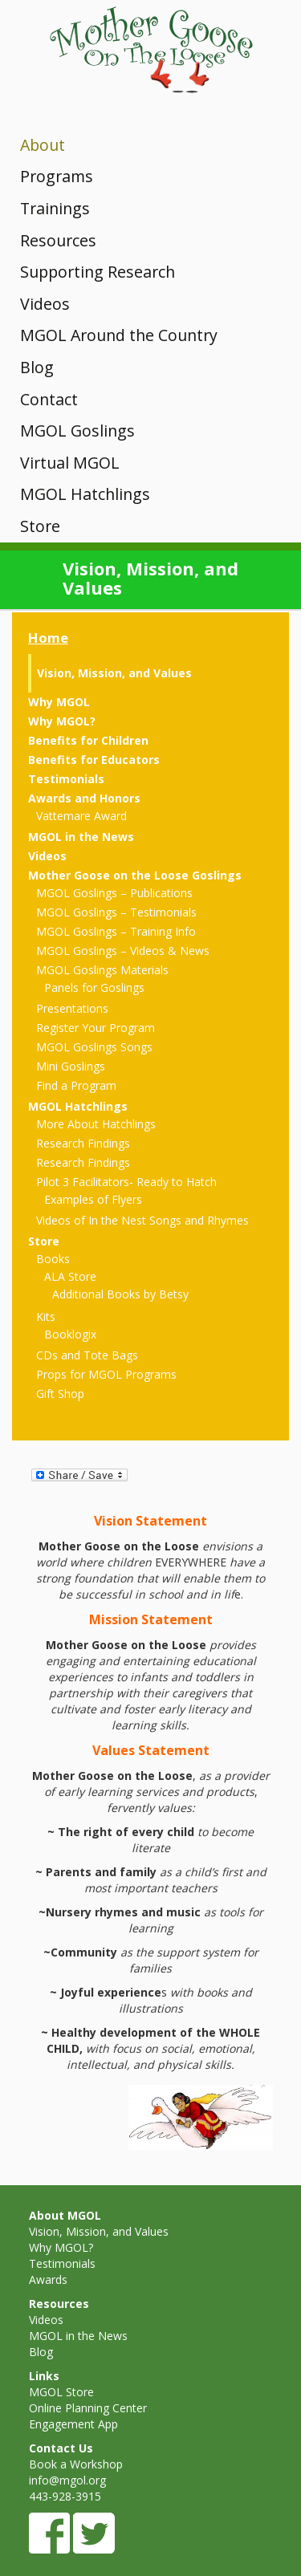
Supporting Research (97, 271)
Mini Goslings (70, 1066)
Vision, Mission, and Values (114, 673)
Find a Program (76, 1085)
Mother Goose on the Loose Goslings (135, 875)
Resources (58, 240)
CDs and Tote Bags (87, 1355)
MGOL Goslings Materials (102, 969)
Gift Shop (60, 1393)
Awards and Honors (84, 798)
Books (53, 1258)
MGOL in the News (81, 836)
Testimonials (66, 778)
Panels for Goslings (94, 987)
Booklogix (70, 1334)
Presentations (72, 1008)
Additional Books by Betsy (120, 1294)
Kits (45, 1316)
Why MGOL (59, 701)
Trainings (55, 208)
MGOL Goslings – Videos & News (122, 950)
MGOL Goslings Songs (94, 1046)
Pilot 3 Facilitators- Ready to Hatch (126, 1181)
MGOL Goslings (77, 430)
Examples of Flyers (93, 1199)
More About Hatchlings (96, 1124)
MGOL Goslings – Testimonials (116, 912)
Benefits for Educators (94, 759)
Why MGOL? (62, 721)
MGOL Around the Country (119, 335)
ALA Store (70, 1276)
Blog (37, 367)
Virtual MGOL (70, 462)
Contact (49, 399)
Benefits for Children (88, 740)
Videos (45, 304)
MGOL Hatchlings (85, 494)
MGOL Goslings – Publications (114, 892)
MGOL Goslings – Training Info (116, 931)
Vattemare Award (81, 815)
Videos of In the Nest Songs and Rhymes (142, 1220)
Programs (56, 176)
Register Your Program (95, 1027)
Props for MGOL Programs (106, 1374)
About (42, 145)
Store (40, 526)
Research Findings (83, 1143)
